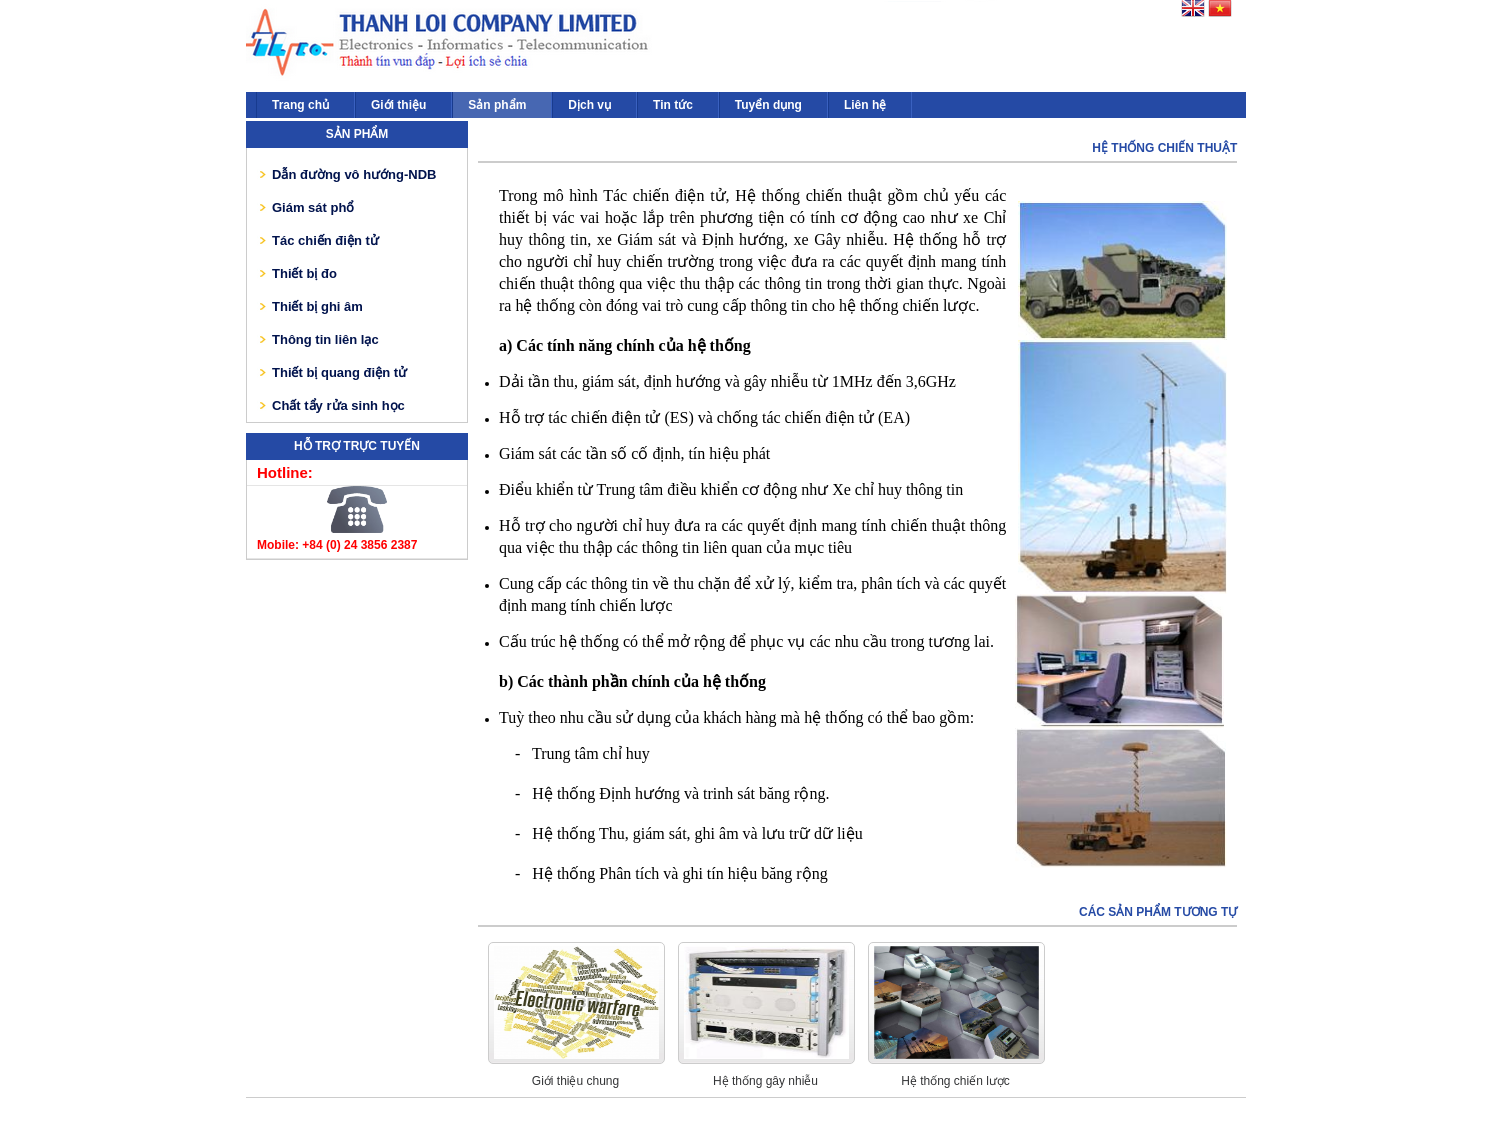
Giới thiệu (398, 105)
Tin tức (673, 105)
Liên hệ (865, 105)
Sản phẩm (497, 105)
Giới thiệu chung (575, 1081)
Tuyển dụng (768, 105)
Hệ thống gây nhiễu (765, 1081)
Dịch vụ (589, 105)
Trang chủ (300, 105)
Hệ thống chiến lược (955, 1081)
